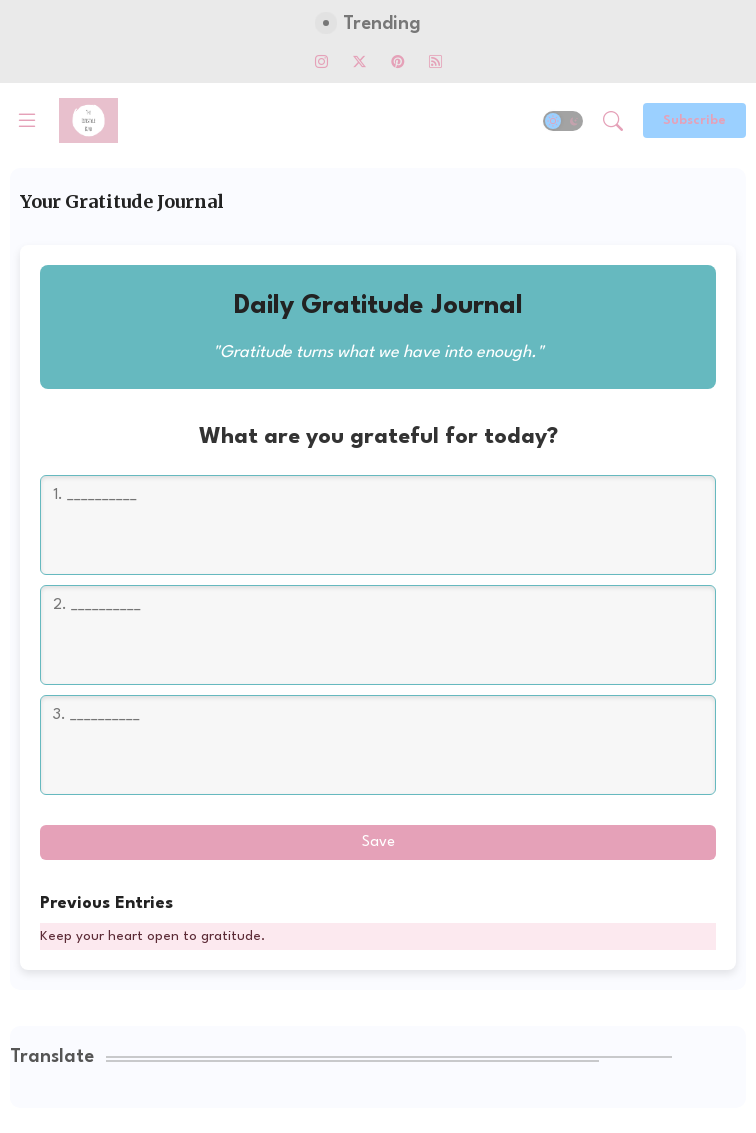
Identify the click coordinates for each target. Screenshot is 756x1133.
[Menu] (27, 121)
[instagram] (321, 61)
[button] (563, 121)
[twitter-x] (359, 61)
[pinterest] (397, 61)
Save (378, 842)
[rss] (435, 61)
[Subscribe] (694, 120)
